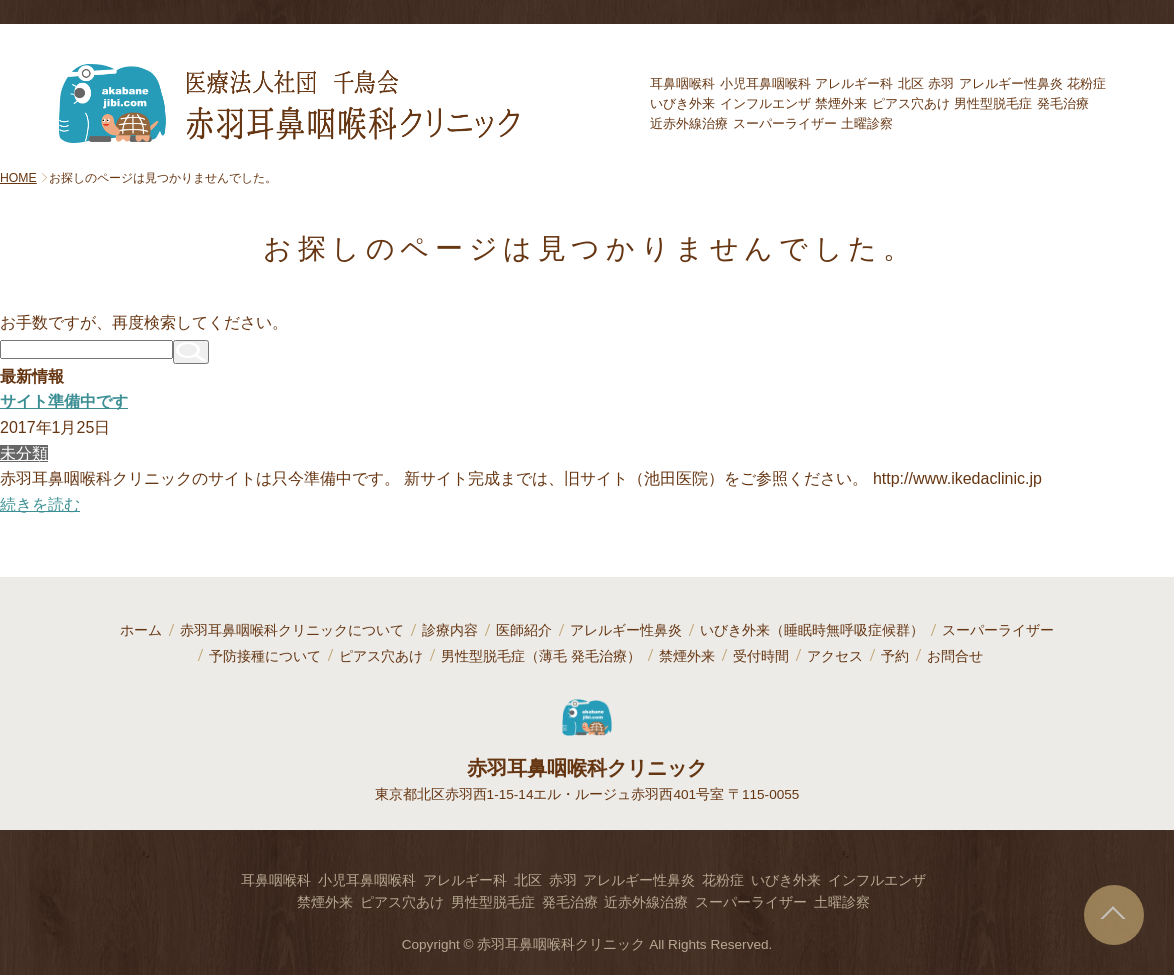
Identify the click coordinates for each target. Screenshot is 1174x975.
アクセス (835, 656)
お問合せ (955, 656)
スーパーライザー (998, 630)
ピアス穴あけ (381, 656)
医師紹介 (524, 630)
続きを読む (40, 504)
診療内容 (450, 630)
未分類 (24, 453)
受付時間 (761, 656)
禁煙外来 (687, 656)
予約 (895, 656)
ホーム (141, 630)
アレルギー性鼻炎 (626, 630)
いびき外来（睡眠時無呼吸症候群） (812, 630)
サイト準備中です (64, 401)
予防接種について (265, 656)
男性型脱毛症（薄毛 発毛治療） (541, 656)
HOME (18, 178)
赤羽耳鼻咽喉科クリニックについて (292, 630)
